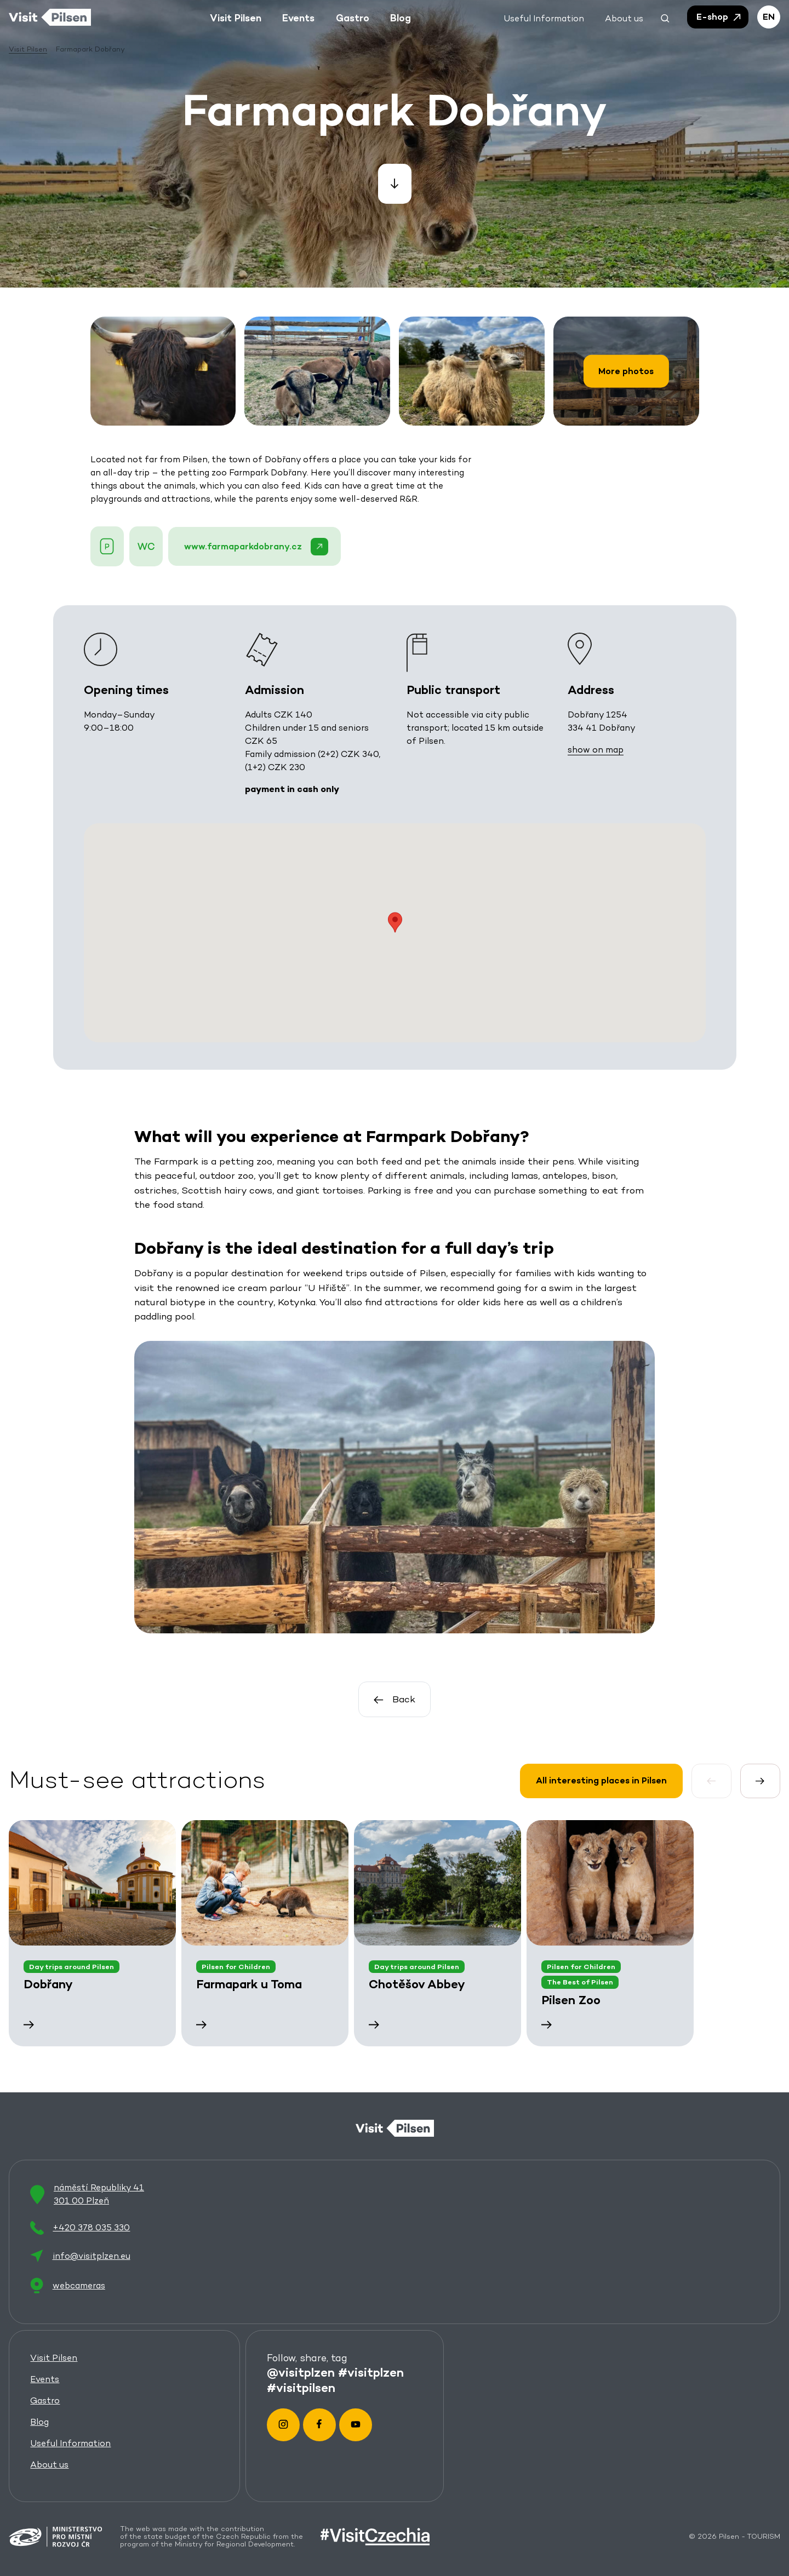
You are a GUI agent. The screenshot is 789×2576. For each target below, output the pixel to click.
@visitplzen (301, 2372)
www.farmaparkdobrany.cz (256, 546)
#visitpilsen (301, 2387)
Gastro (45, 2400)
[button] (665, 17)
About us (49, 2464)
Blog (39, 2422)
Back (394, 1700)
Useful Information (70, 2443)
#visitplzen (371, 2372)
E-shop (719, 17)
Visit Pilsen (53, 2357)
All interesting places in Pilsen (601, 1780)
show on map (595, 749)
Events (44, 2379)
